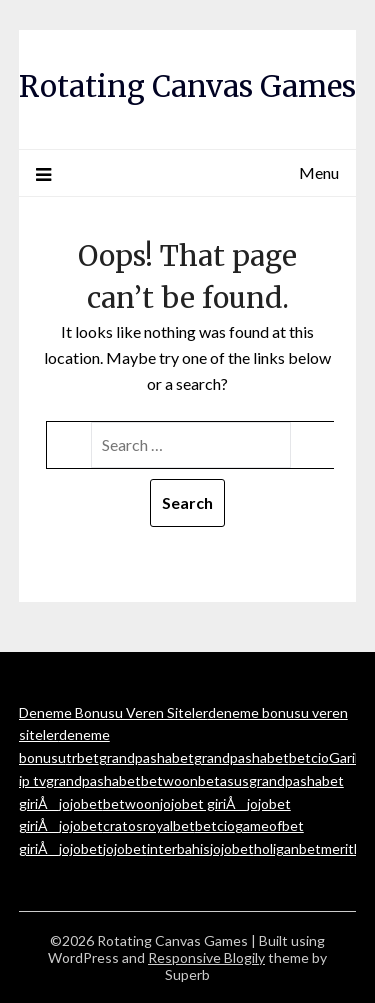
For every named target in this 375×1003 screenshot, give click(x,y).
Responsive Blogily (206, 957)
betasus (223, 780)
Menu (319, 172)
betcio (309, 757)
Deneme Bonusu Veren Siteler (113, 712)
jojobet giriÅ (203, 803)
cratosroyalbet (149, 825)
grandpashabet (146, 757)
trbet (82, 757)
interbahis (178, 848)
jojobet (81, 803)
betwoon (169, 780)
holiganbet (287, 848)
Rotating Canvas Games (187, 86)
